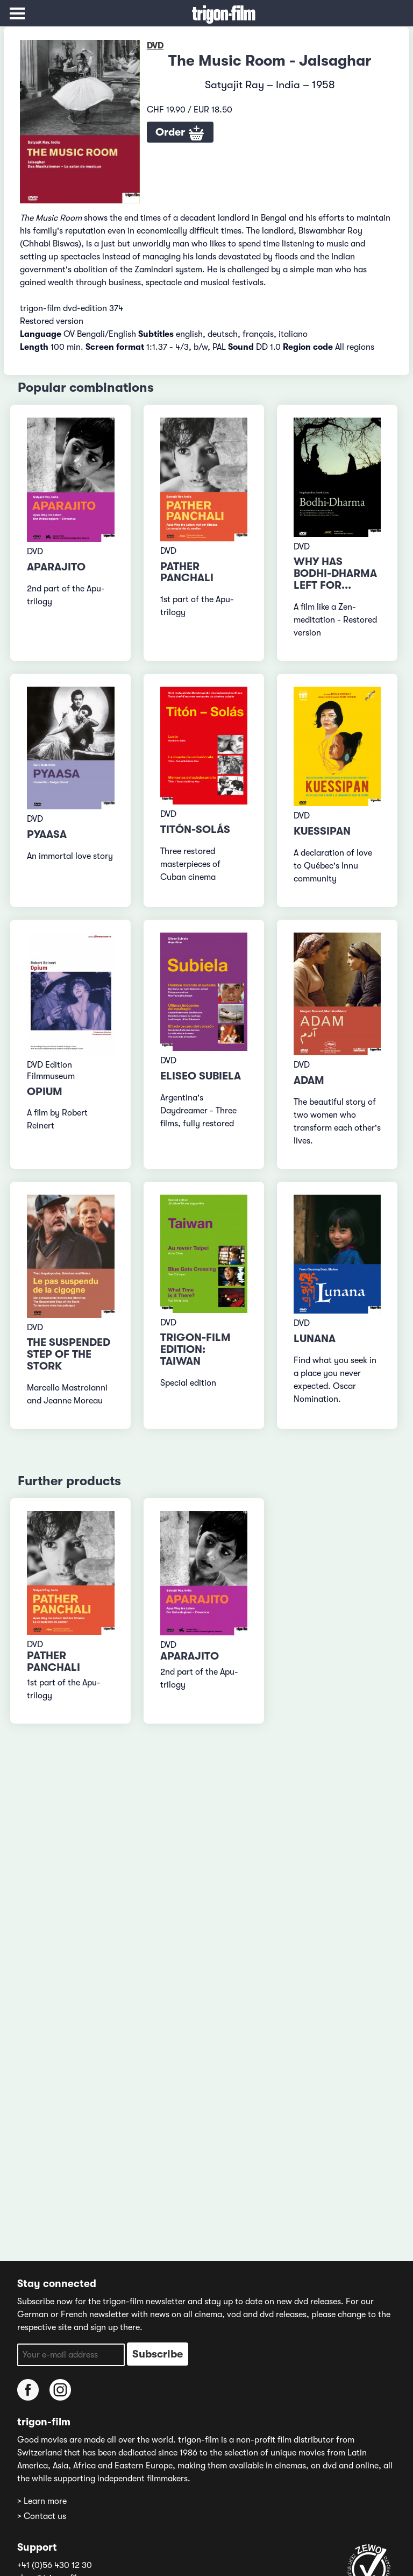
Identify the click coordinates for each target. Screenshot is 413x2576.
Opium (44, 1091)
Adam (309, 1080)
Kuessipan (322, 831)
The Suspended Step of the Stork (68, 1354)
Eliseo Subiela (200, 1076)
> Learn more (42, 2501)
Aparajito (56, 567)
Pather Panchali (186, 572)
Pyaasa (47, 834)
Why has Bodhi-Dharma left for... (335, 573)
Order (180, 133)
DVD (155, 46)
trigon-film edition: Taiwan (195, 1349)
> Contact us (41, 2516)
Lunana (315, 1338)
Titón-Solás (195, 829)
